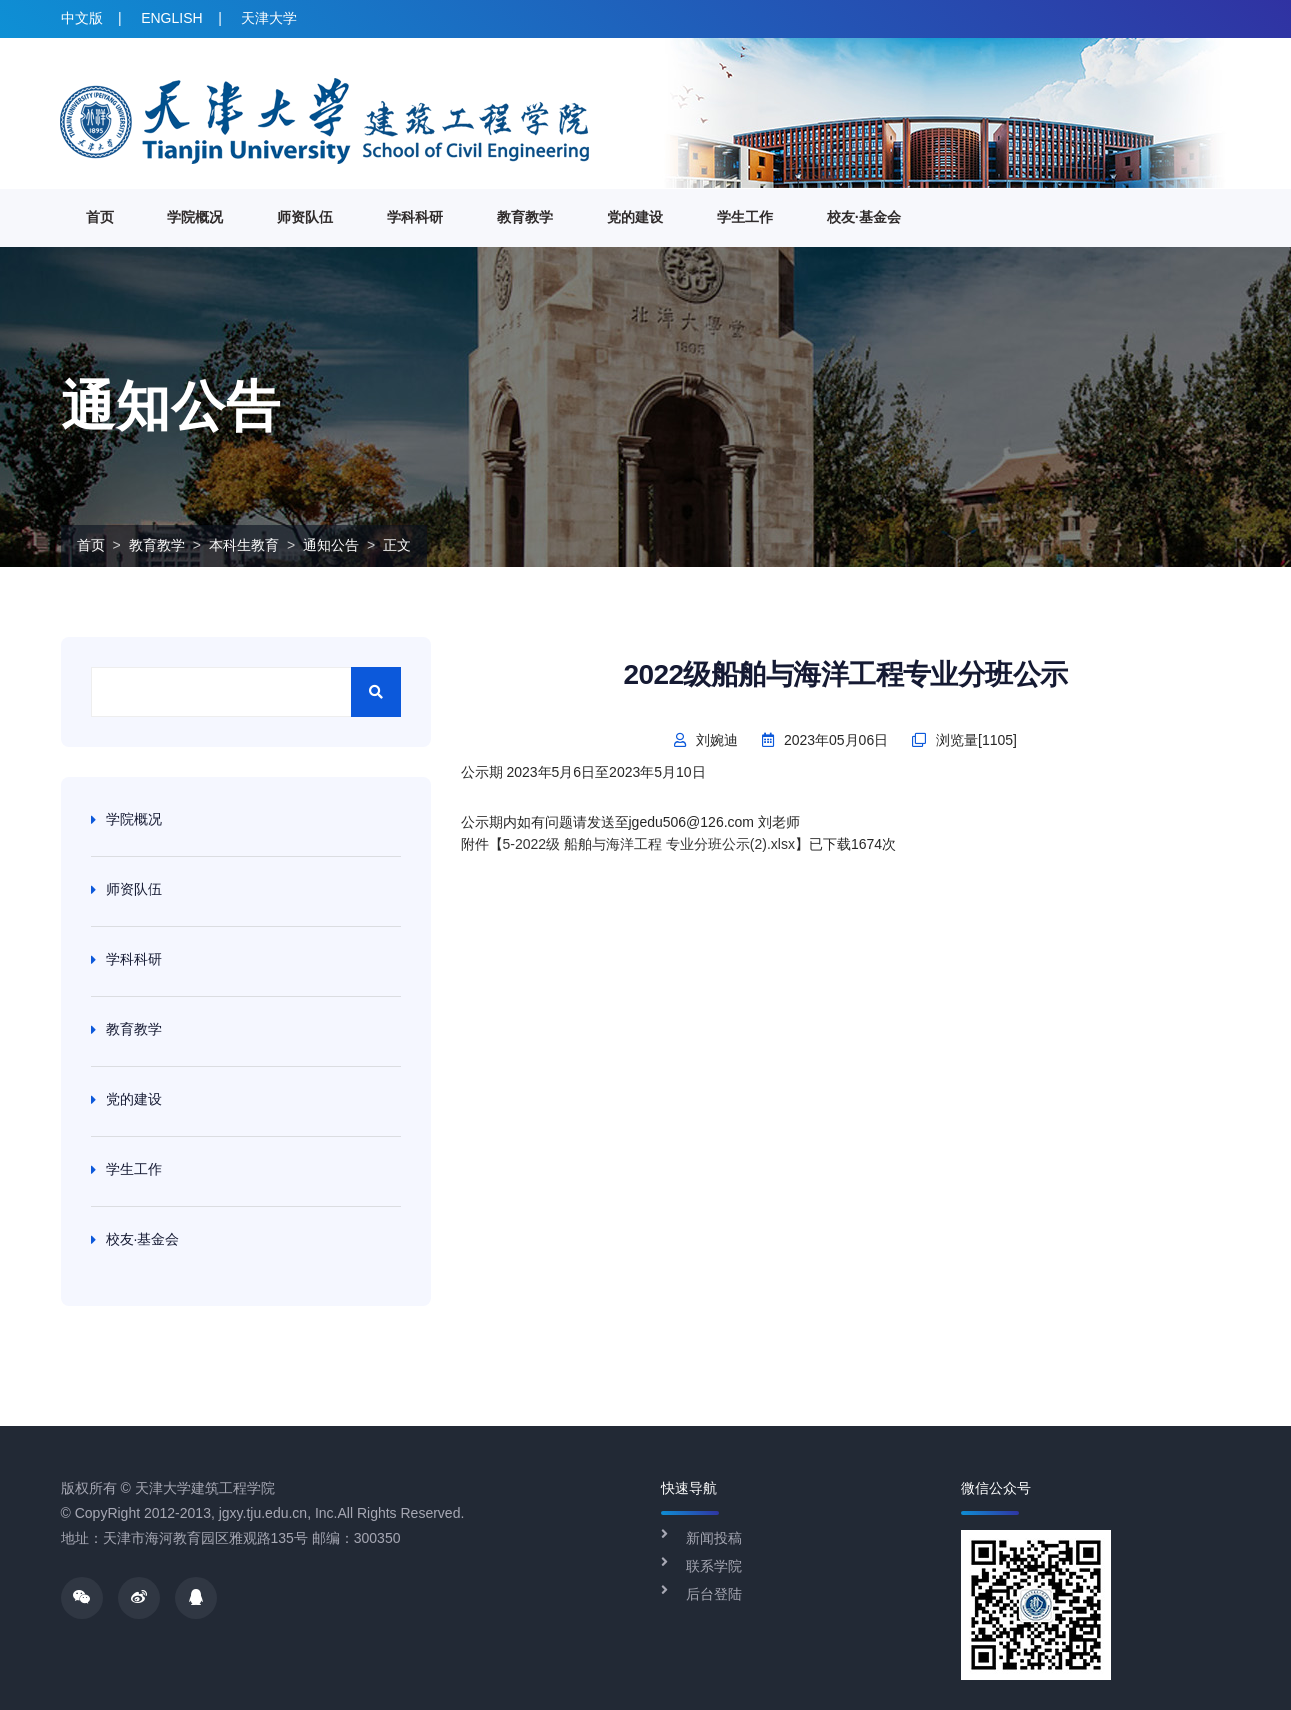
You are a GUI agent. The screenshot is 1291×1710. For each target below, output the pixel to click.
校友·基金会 (864, 217)
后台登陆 (714, 1594)
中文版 (82, 18)
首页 (100, 217)
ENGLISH (171, 18)
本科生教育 (244, 545)
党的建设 (635, 217)
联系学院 (714, 1566)
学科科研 (415, 217)
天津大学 (269, 18)
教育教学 (525, 217)
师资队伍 (305, 217)
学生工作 (745, 217)
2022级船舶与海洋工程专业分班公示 (845, 674)
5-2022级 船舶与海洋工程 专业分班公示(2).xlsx (649, 844)
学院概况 (195, 217)
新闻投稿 (714, 1538)
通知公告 (331, 545)
